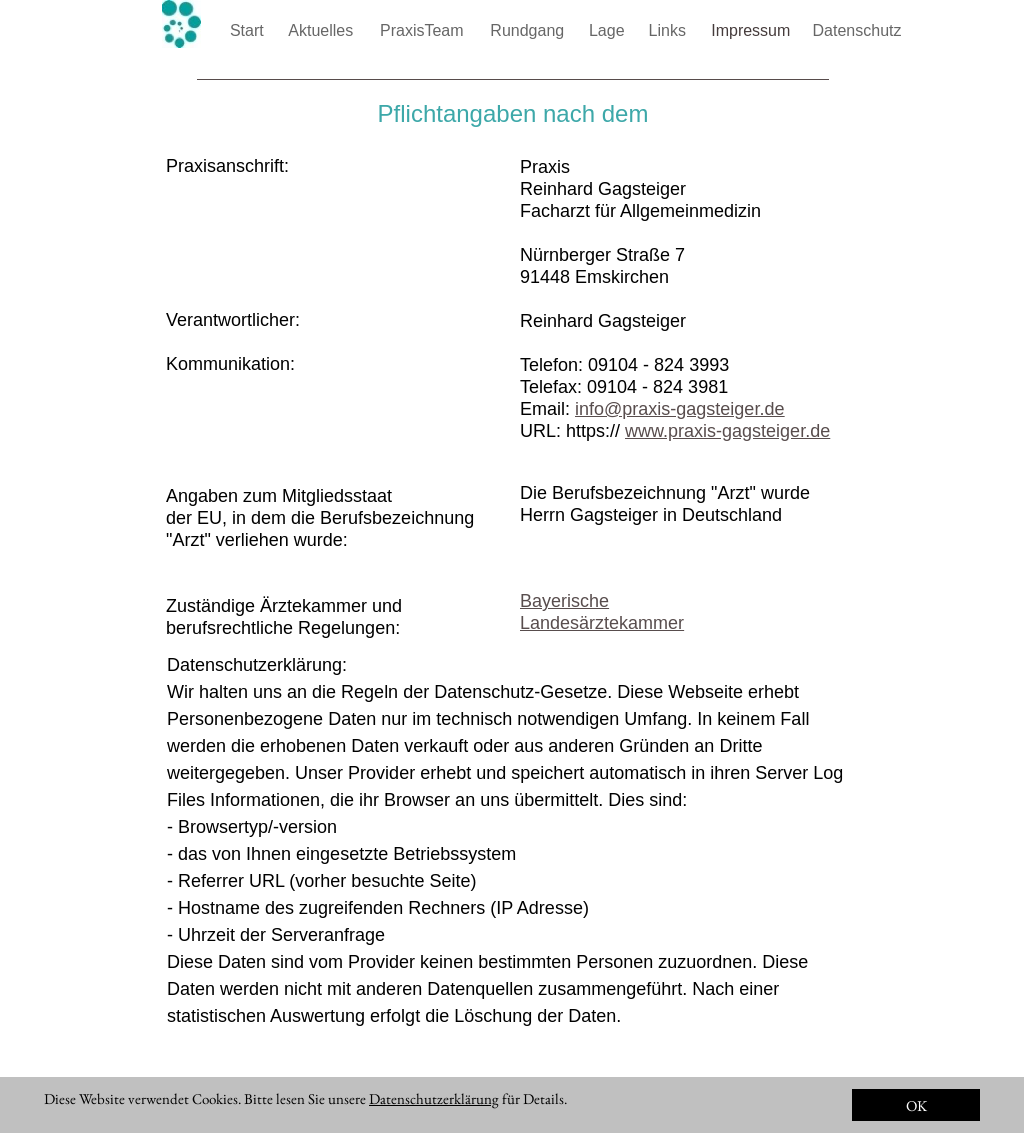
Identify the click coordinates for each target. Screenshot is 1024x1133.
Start (249, 30)
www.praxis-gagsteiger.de (727, 431)
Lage (609, 30)
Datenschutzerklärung (434, 1098)
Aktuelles (322, 30)
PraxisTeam (424, 30)
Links (670, 30)
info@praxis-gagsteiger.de (679, 409)
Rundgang (529, 30)
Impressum (753, 30)
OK (916, 1105)
